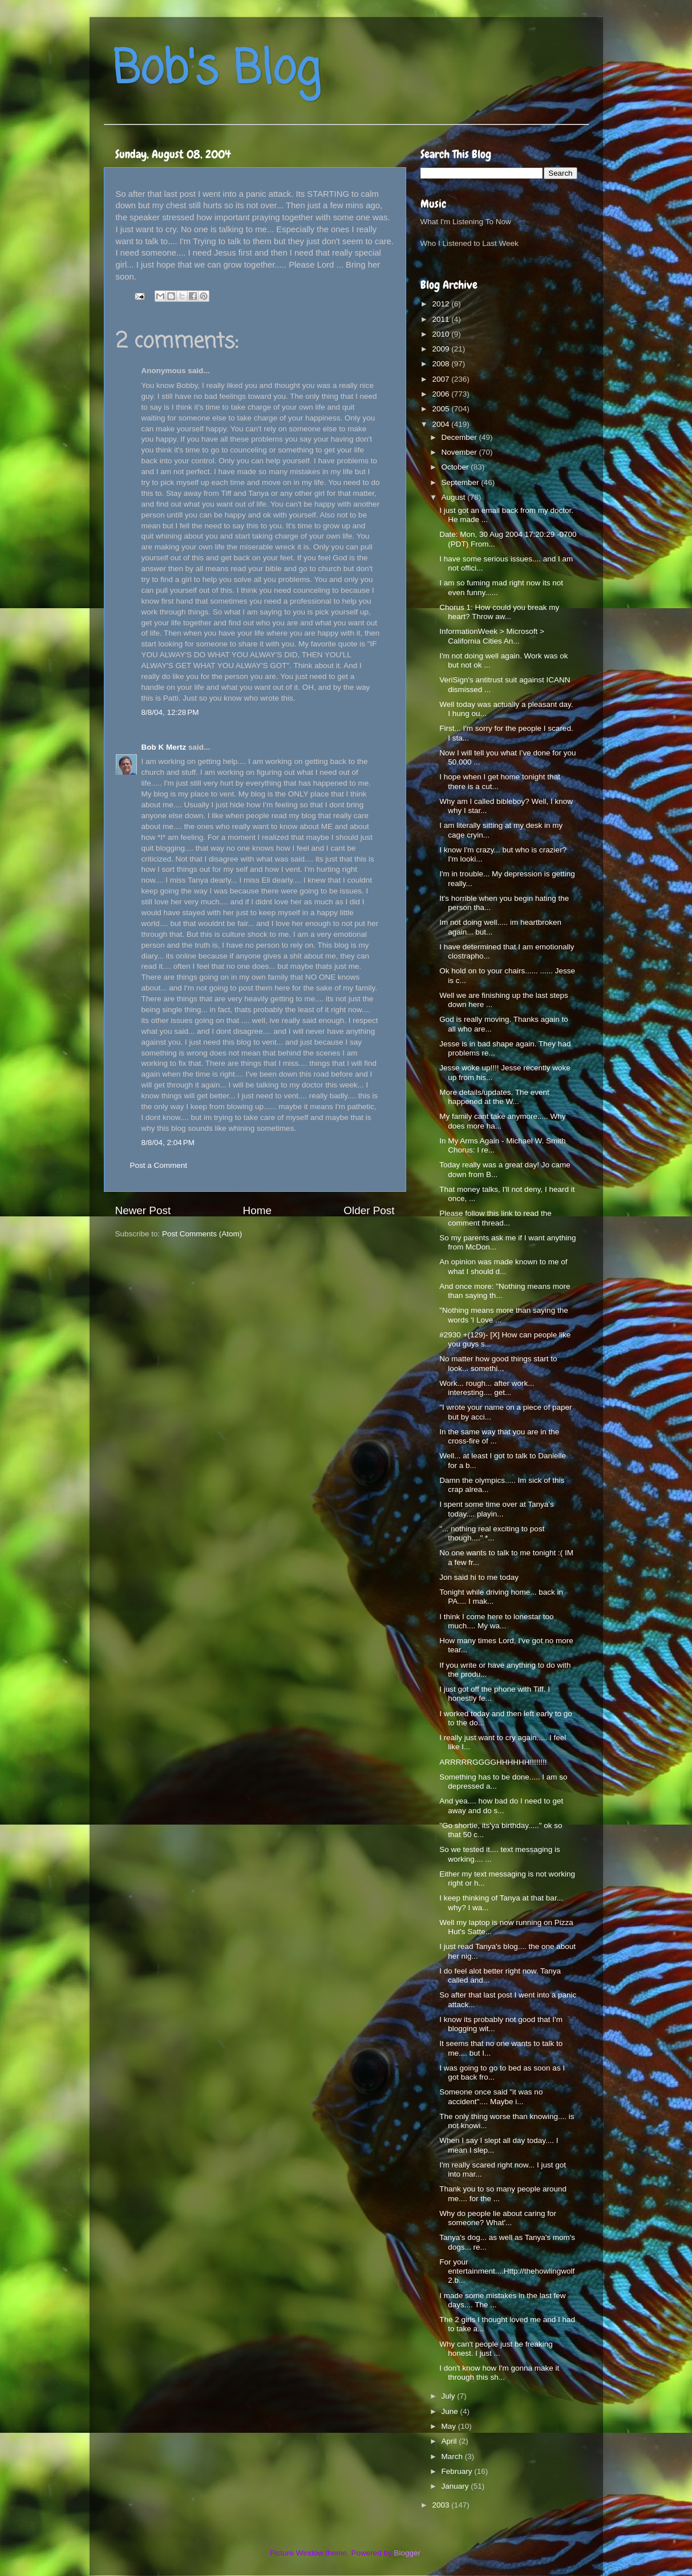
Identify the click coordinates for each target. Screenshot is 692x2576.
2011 (441, 319)
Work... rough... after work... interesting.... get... (486, 1388)
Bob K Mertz (164, 747)
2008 (441, 363)
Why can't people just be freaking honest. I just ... (495, 2348)
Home (257, 1210)
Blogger (407, 2553)
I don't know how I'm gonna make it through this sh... (499, 2372)
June (451, 2411)
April (450, 2441)
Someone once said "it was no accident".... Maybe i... (491, 2096)
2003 (441, 2505)
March (453, 2456)
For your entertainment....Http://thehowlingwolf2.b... (506, 2271)
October (456, 467)
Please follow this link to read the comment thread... (495, 1218)
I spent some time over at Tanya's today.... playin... (496, 1509)
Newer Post (143, 1210)
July (450, 2396)
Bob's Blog (216, 70)
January (456, 2486)
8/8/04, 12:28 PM (170, 712)
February (458, 2471)
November (460, 452)
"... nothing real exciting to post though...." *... (491, 1533)
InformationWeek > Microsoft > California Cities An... (491, 636)
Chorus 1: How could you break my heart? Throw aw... (499, 612)
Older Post (368, 1210)
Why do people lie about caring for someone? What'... (497, 2218)
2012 (441, 304)
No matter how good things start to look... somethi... (498, 1363)
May (450, 2426)
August (455, 497)
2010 (441, 334)
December (460, 437)
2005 (441, 409)
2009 (441, 349)
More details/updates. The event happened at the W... (494, 1097)
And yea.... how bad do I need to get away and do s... (501, 1805)
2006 (441, 394)
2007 (441, 379)
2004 (441, 424)
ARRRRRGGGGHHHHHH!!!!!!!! (493, 1762)
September (461, 482)
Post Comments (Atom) (202, 1234)
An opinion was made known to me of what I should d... (503, 1266)
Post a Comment (159, 1165)
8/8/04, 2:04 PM (168, 1142)
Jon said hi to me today (479, 1577)
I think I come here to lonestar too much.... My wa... (496, 1621)
